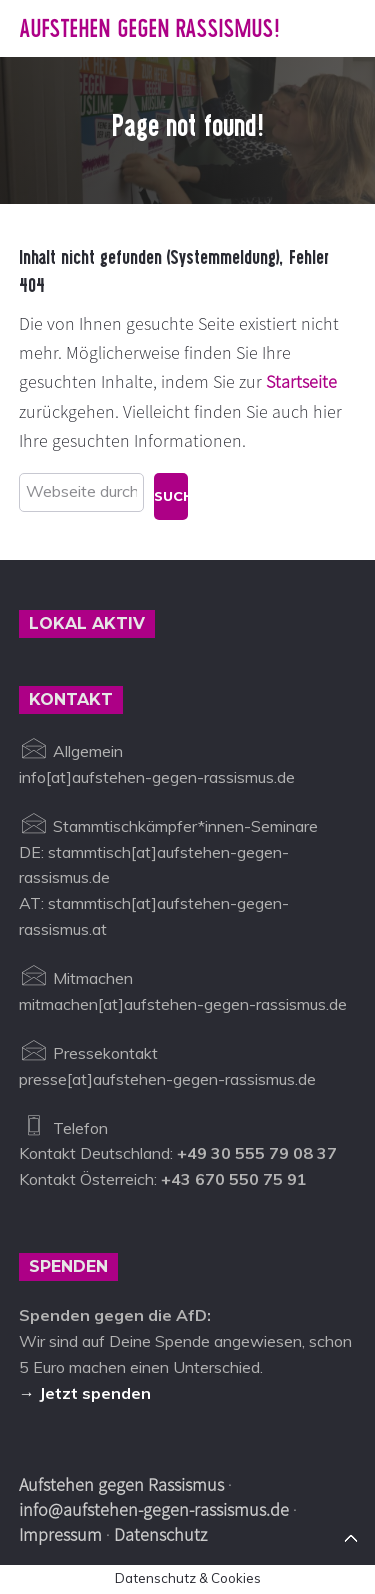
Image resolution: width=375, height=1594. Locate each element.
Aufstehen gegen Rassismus (121, 1484)
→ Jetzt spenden (85, 1393)
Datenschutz (160, 1534)
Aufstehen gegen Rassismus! (149, 28)
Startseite (301, 381)
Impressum (60, 1534)
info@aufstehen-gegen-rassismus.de (154, 1509)
